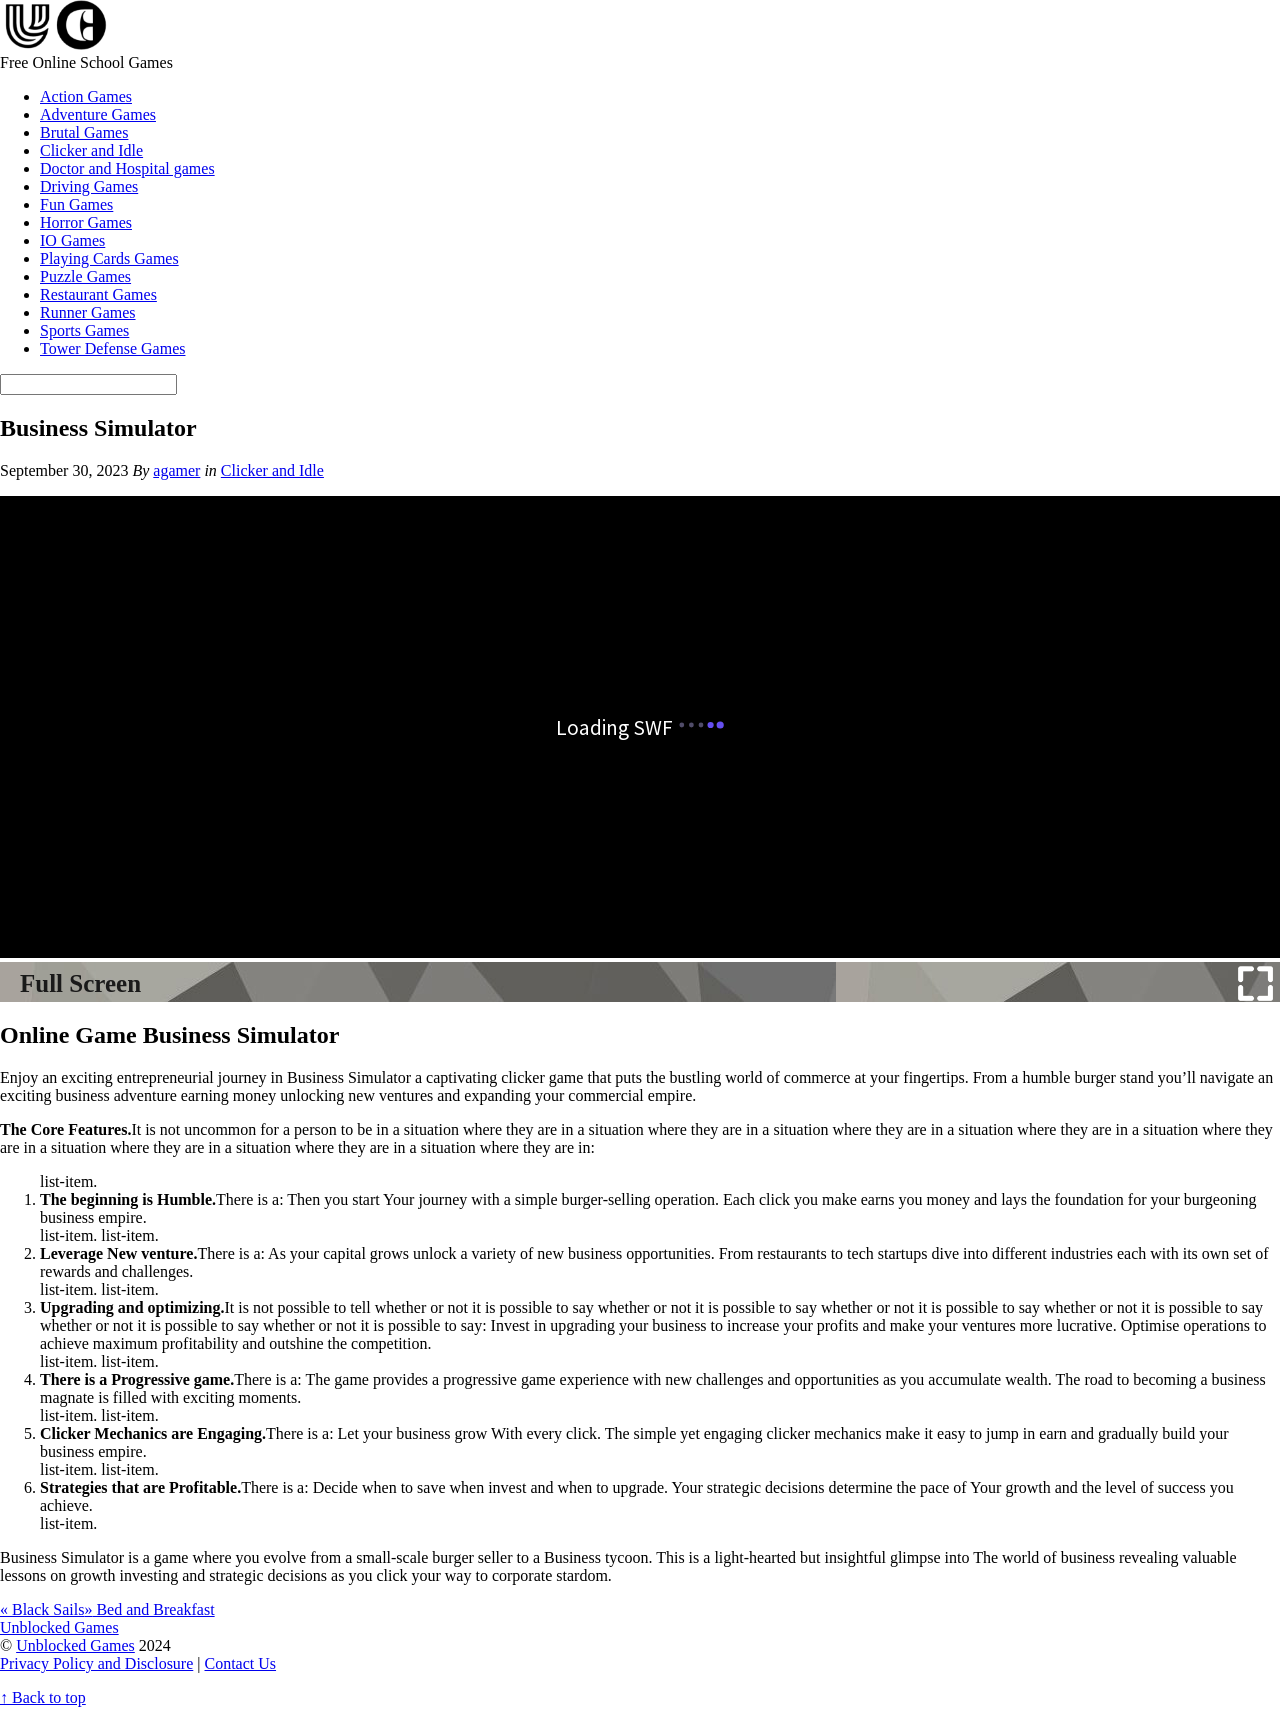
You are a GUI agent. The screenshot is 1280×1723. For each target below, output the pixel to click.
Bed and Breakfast (149, 1609)
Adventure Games (98, 114)
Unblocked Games (75, 1645)
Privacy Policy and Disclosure (96, 1663)
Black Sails (42, 1609)
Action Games (86, 96)
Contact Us (241, 1663)
